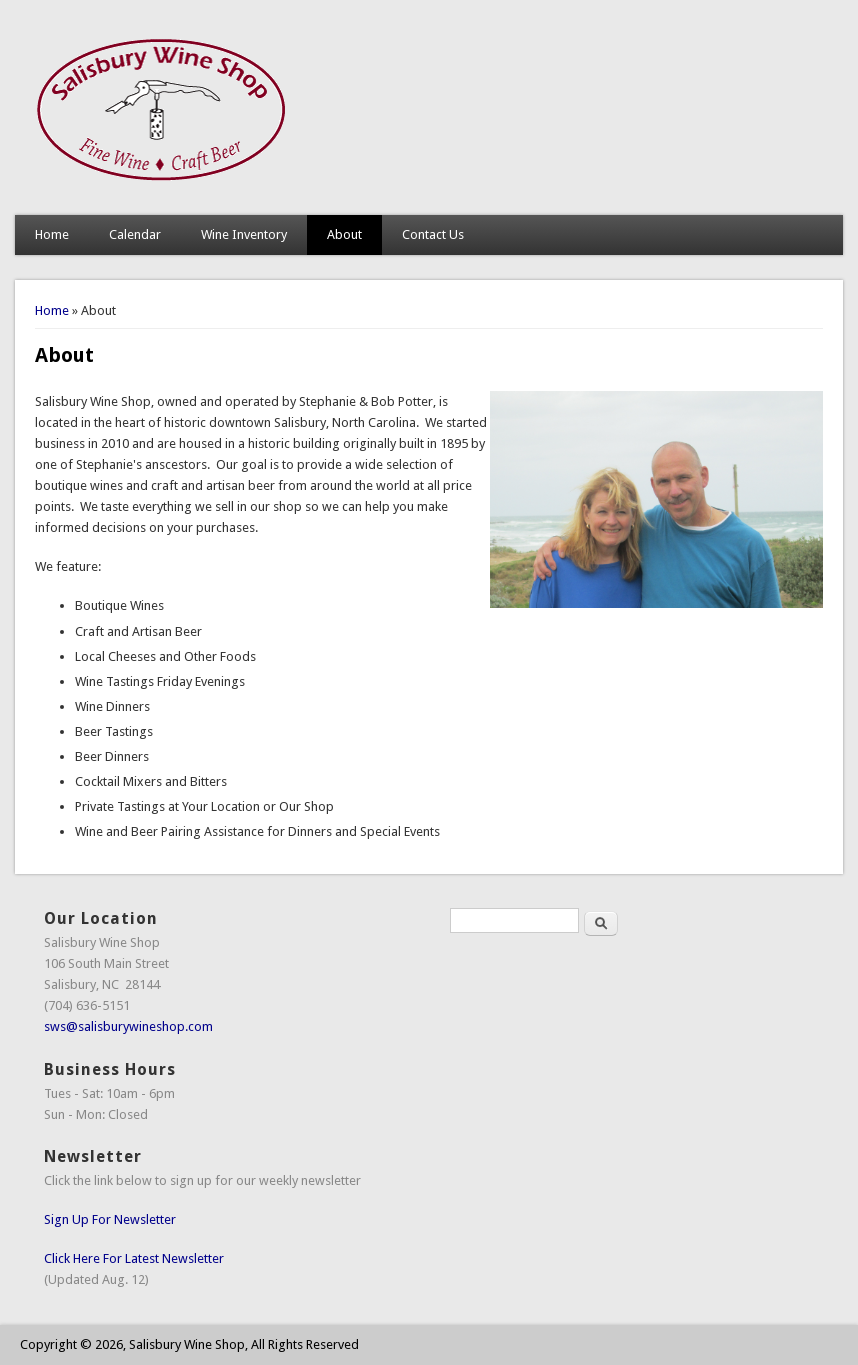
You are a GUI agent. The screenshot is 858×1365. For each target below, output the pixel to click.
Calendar (135, 234)
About (344, 234)
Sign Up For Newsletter (110, 1219)
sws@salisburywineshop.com (128, 1026)
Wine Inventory (244, 234)
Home (52, 234)
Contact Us (433, 234)
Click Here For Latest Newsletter (134, 1258)
